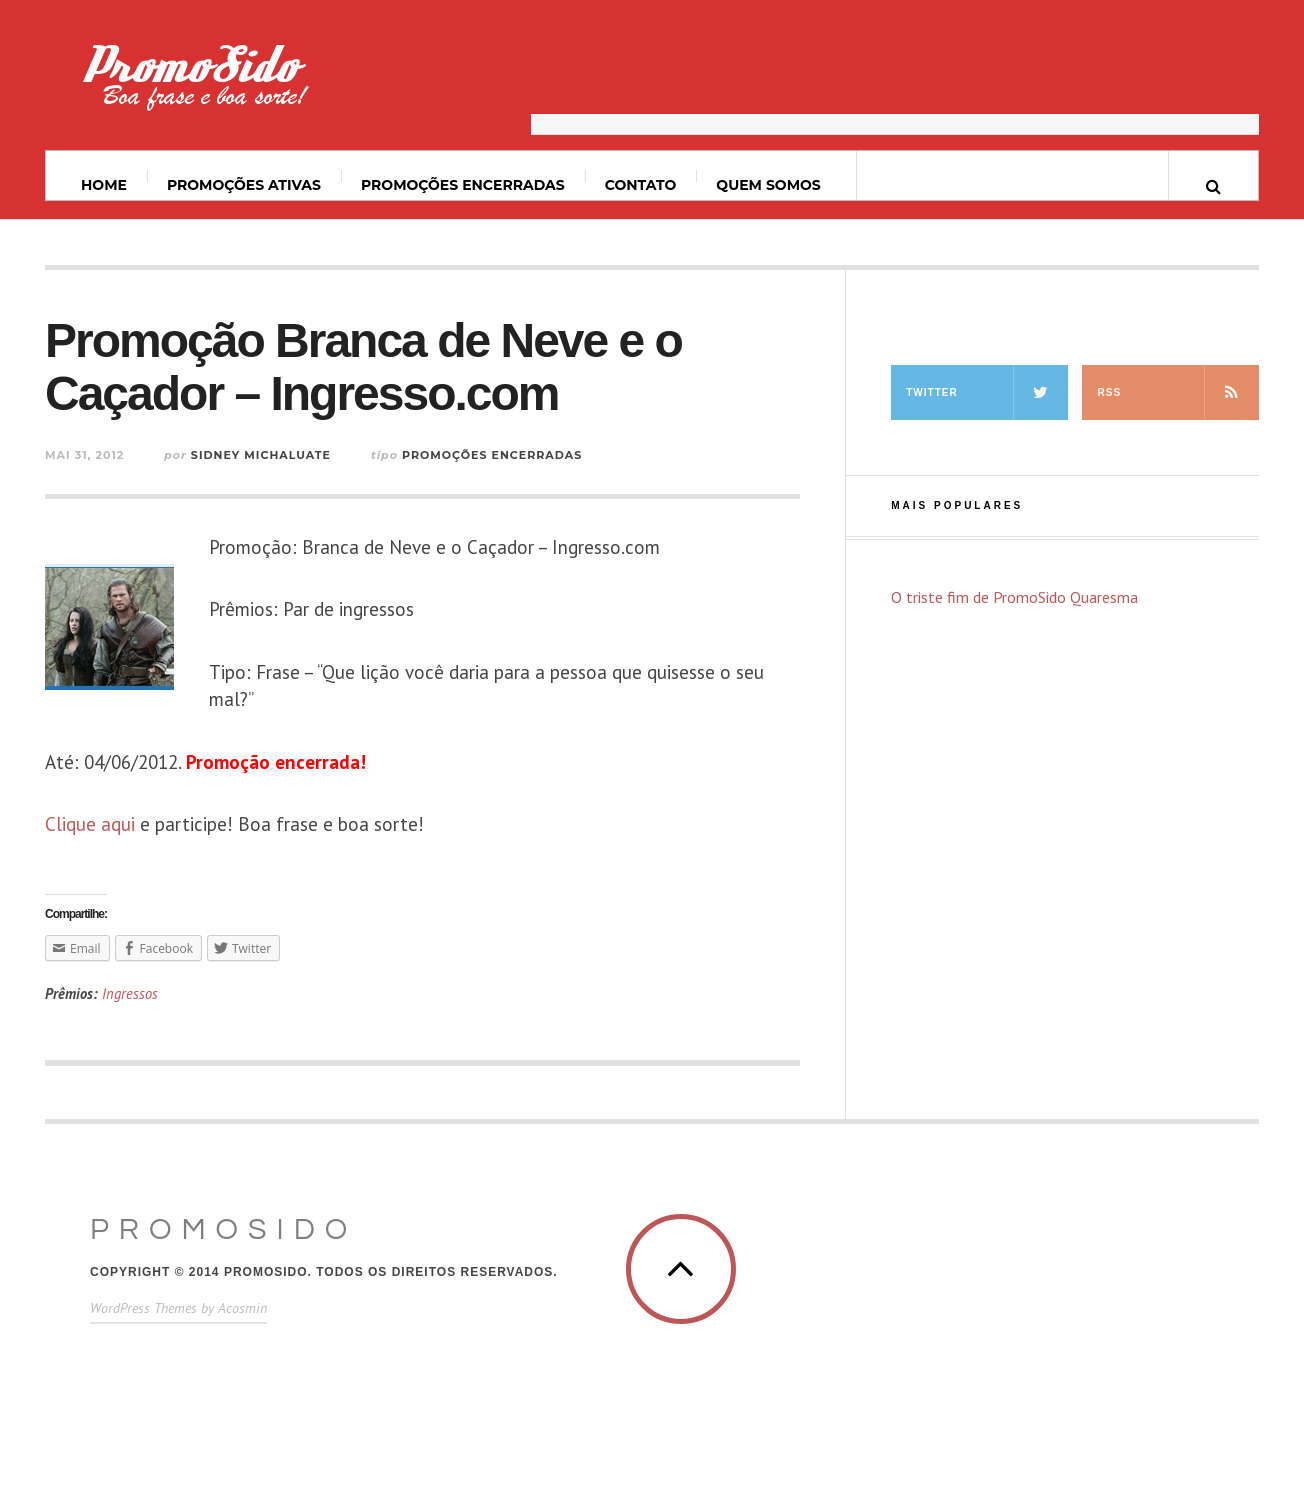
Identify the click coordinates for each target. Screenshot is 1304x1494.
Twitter (987, 392)
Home (104, 185)
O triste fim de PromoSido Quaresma (1014, 597)
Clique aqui (90, 824)
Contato (641, 185)
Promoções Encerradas (463, 185)
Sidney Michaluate (261, 455)
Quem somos (768, 185)
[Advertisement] (895, 85)
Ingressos (130, 993)
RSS (1178, 392)
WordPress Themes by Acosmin (178, 1308)
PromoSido (223, 1229)
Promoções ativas (244, 185)
